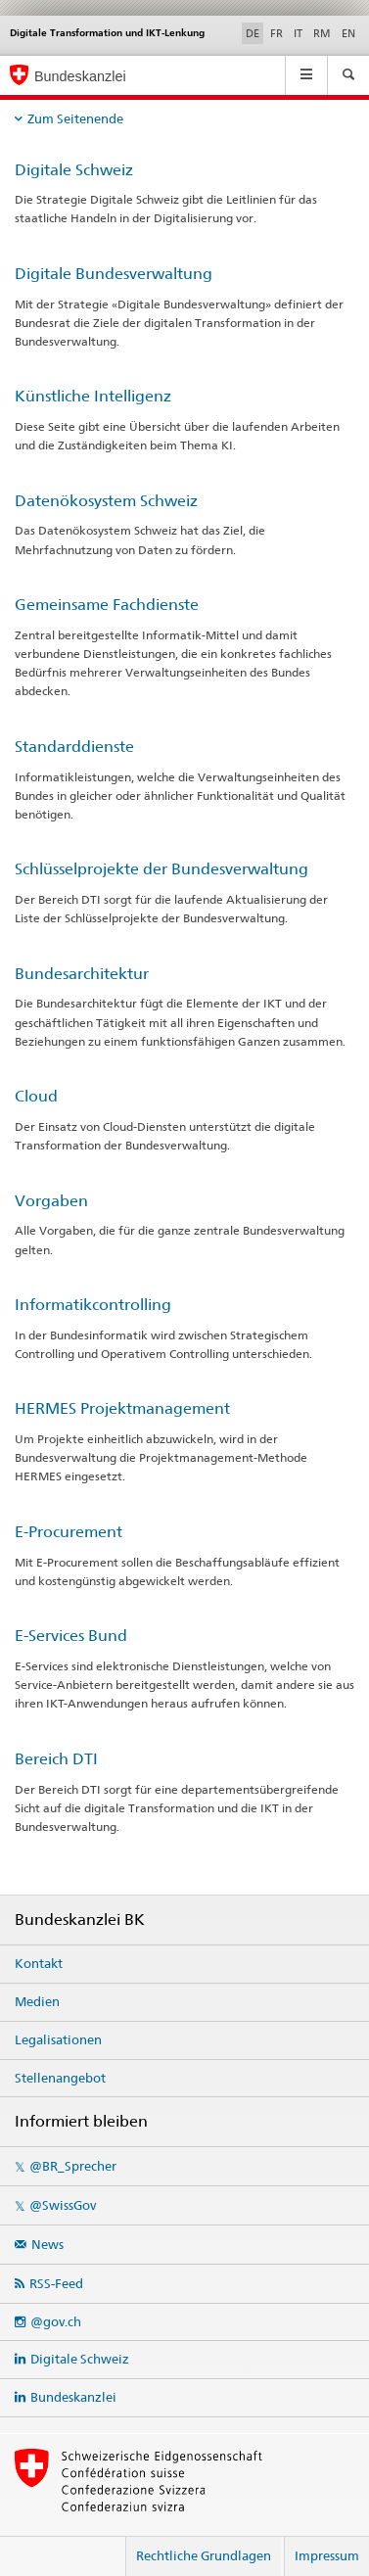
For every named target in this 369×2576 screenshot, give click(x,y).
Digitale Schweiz (74, 170)
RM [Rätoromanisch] (322, 33)
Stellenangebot (60, 2077)
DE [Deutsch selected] (252, 33)
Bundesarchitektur (82, 973)
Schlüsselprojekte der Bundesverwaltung (161, 869)
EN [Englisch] (348, 33)
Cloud (36, 1096)
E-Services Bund (71, 1635)
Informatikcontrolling (93, 1304)
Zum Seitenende (75, 118)
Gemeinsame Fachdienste (107, 604)
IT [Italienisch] (298, 33)
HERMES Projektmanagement (122, 1408)
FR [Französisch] (276, 33)
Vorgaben (51, 1201)
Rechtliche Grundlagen (203, 2555)
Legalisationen (58, 2039)
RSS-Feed (56, 2283)
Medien (37, 2001)
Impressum (327, 2555)
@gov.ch (55, 2321)
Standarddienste (74, 746)
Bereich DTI (56, 1759)
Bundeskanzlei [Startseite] (80, 76)
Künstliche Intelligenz (93, 396)
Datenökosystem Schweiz (106, 501)
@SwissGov (62, 2205)
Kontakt (39, 1963)
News (47, 2244)
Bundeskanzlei (73, 2397)
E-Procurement (68, 1531)
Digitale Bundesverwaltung (113, 273)
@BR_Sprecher (72, 2166)
